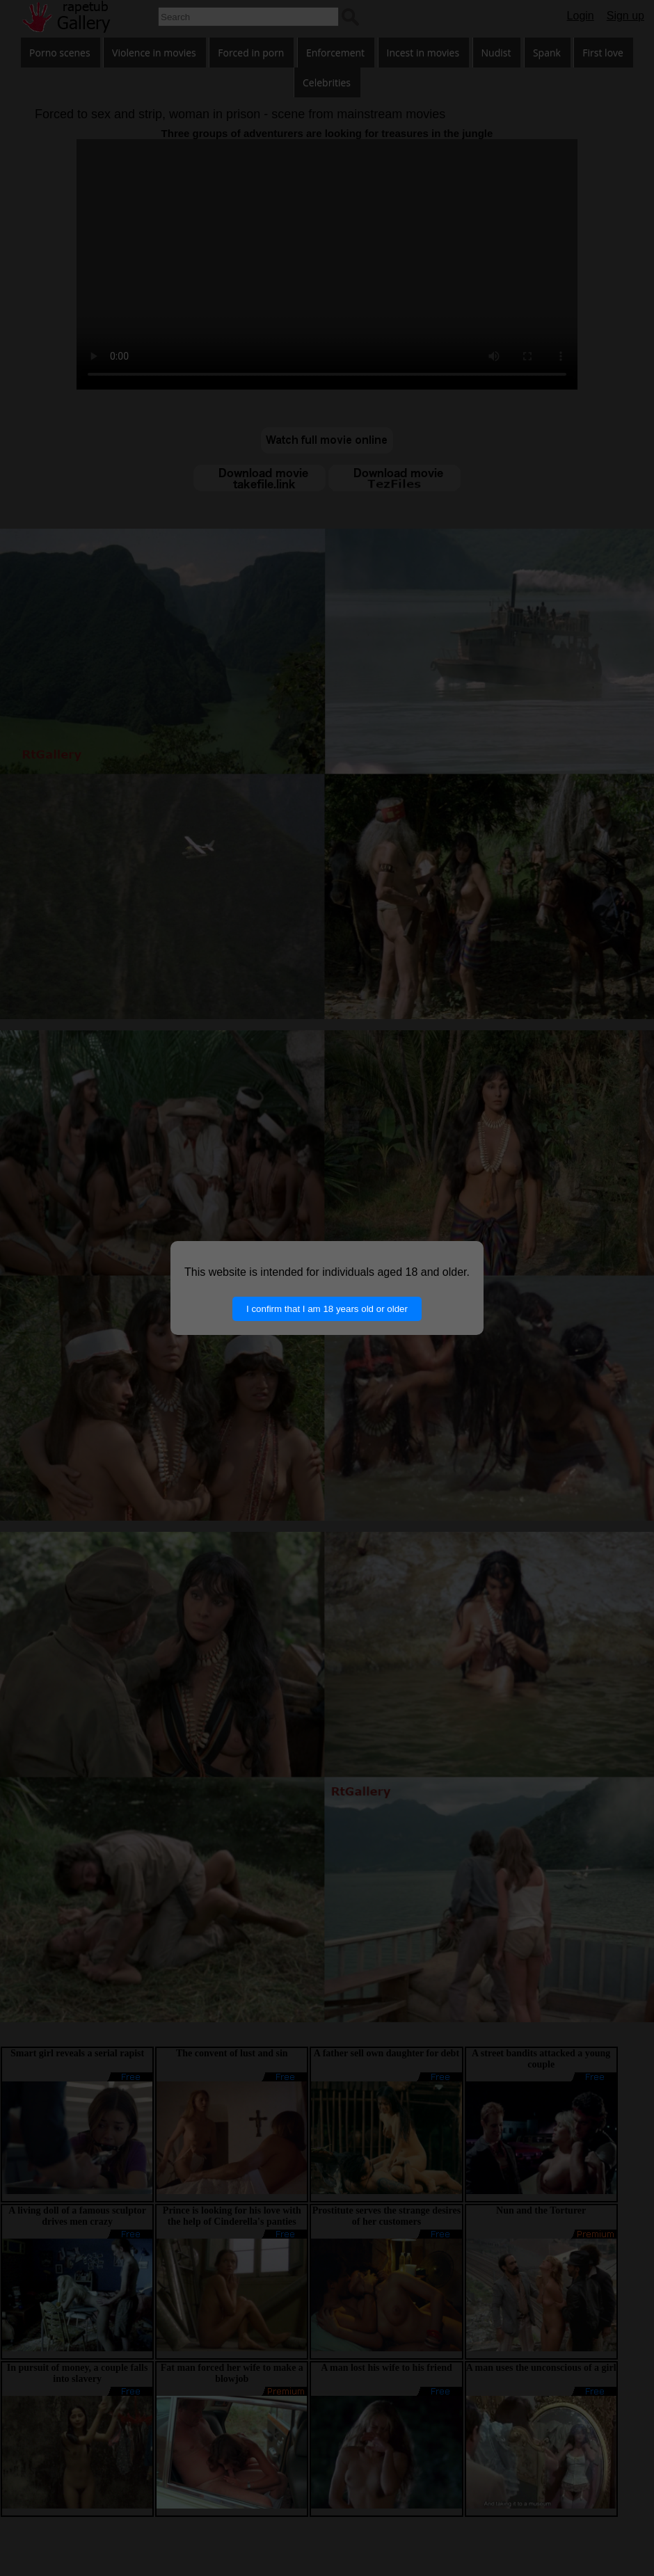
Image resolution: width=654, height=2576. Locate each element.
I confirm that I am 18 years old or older (327, 1309)
